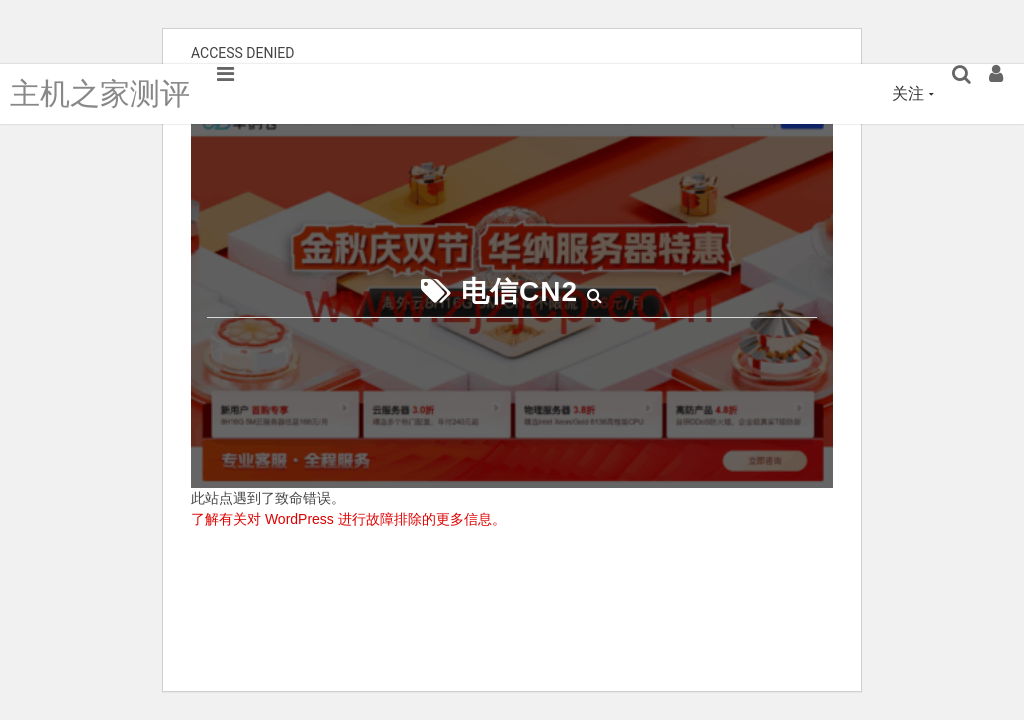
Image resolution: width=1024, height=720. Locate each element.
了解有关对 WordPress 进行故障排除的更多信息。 (348, 519)
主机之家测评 (100, 93)
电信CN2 (519, 291)
